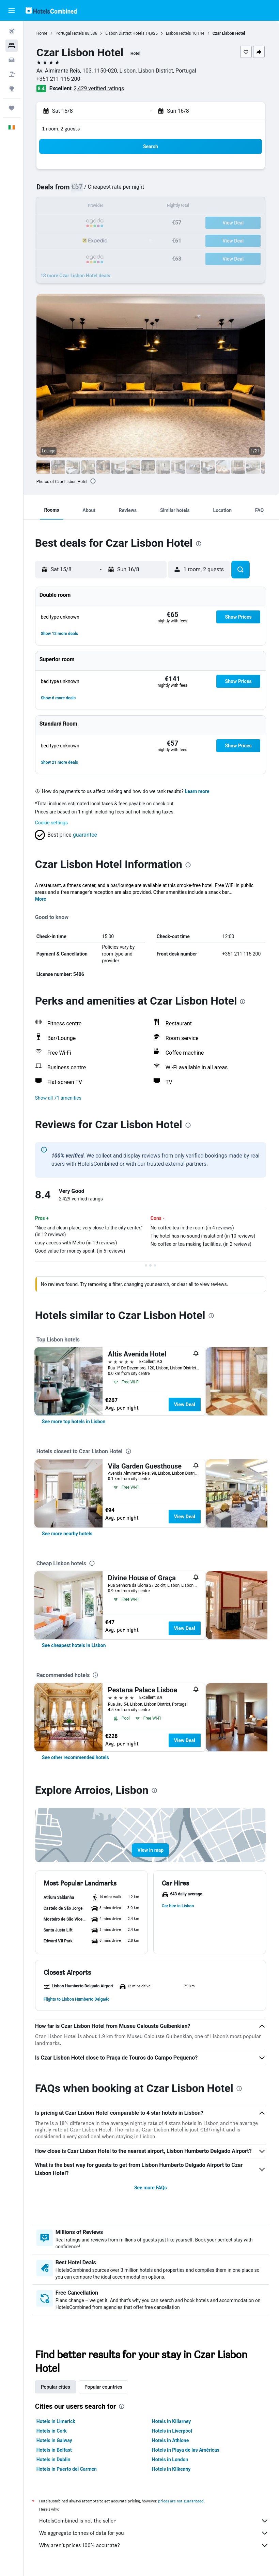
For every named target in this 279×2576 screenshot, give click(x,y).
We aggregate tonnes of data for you (155, 2533)
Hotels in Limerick (57, 2421)
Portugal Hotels (71, 33)
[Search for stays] (11, 45)
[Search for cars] (11, 60)
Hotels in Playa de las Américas (186, 2450)
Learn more (198, 791)
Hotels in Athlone (171, 2440)
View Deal (186, 1404)
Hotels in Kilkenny (172, 2469)
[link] (75, 1421)
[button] (11, 10)
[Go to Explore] (11, 88)
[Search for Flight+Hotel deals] (11, 74)
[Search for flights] (11, 31)
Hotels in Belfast (55, 2450)
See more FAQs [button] (151, 2187)
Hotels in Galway (56, 2440)
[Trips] (11, 108)
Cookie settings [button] (52, 822)
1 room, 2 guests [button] (62, 128)
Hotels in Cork (53, 2431)
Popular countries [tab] (105, 2387)
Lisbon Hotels (179, 33)
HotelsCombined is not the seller (155, 2521)
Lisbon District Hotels (126, 33)
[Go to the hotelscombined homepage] (51, 10)
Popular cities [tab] (57, 2387)
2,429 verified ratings (100, 88)
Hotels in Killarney (172, 2421)
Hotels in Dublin (55, 2459)
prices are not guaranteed (182, 2500)
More (42, 899)
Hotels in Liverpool (173, 2431)
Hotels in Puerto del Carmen (68, 2469)
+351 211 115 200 (60, 79)
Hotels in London (171, 2459)
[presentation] (95, 481)
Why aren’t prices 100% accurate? (155, 2545)
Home (43, 33)
